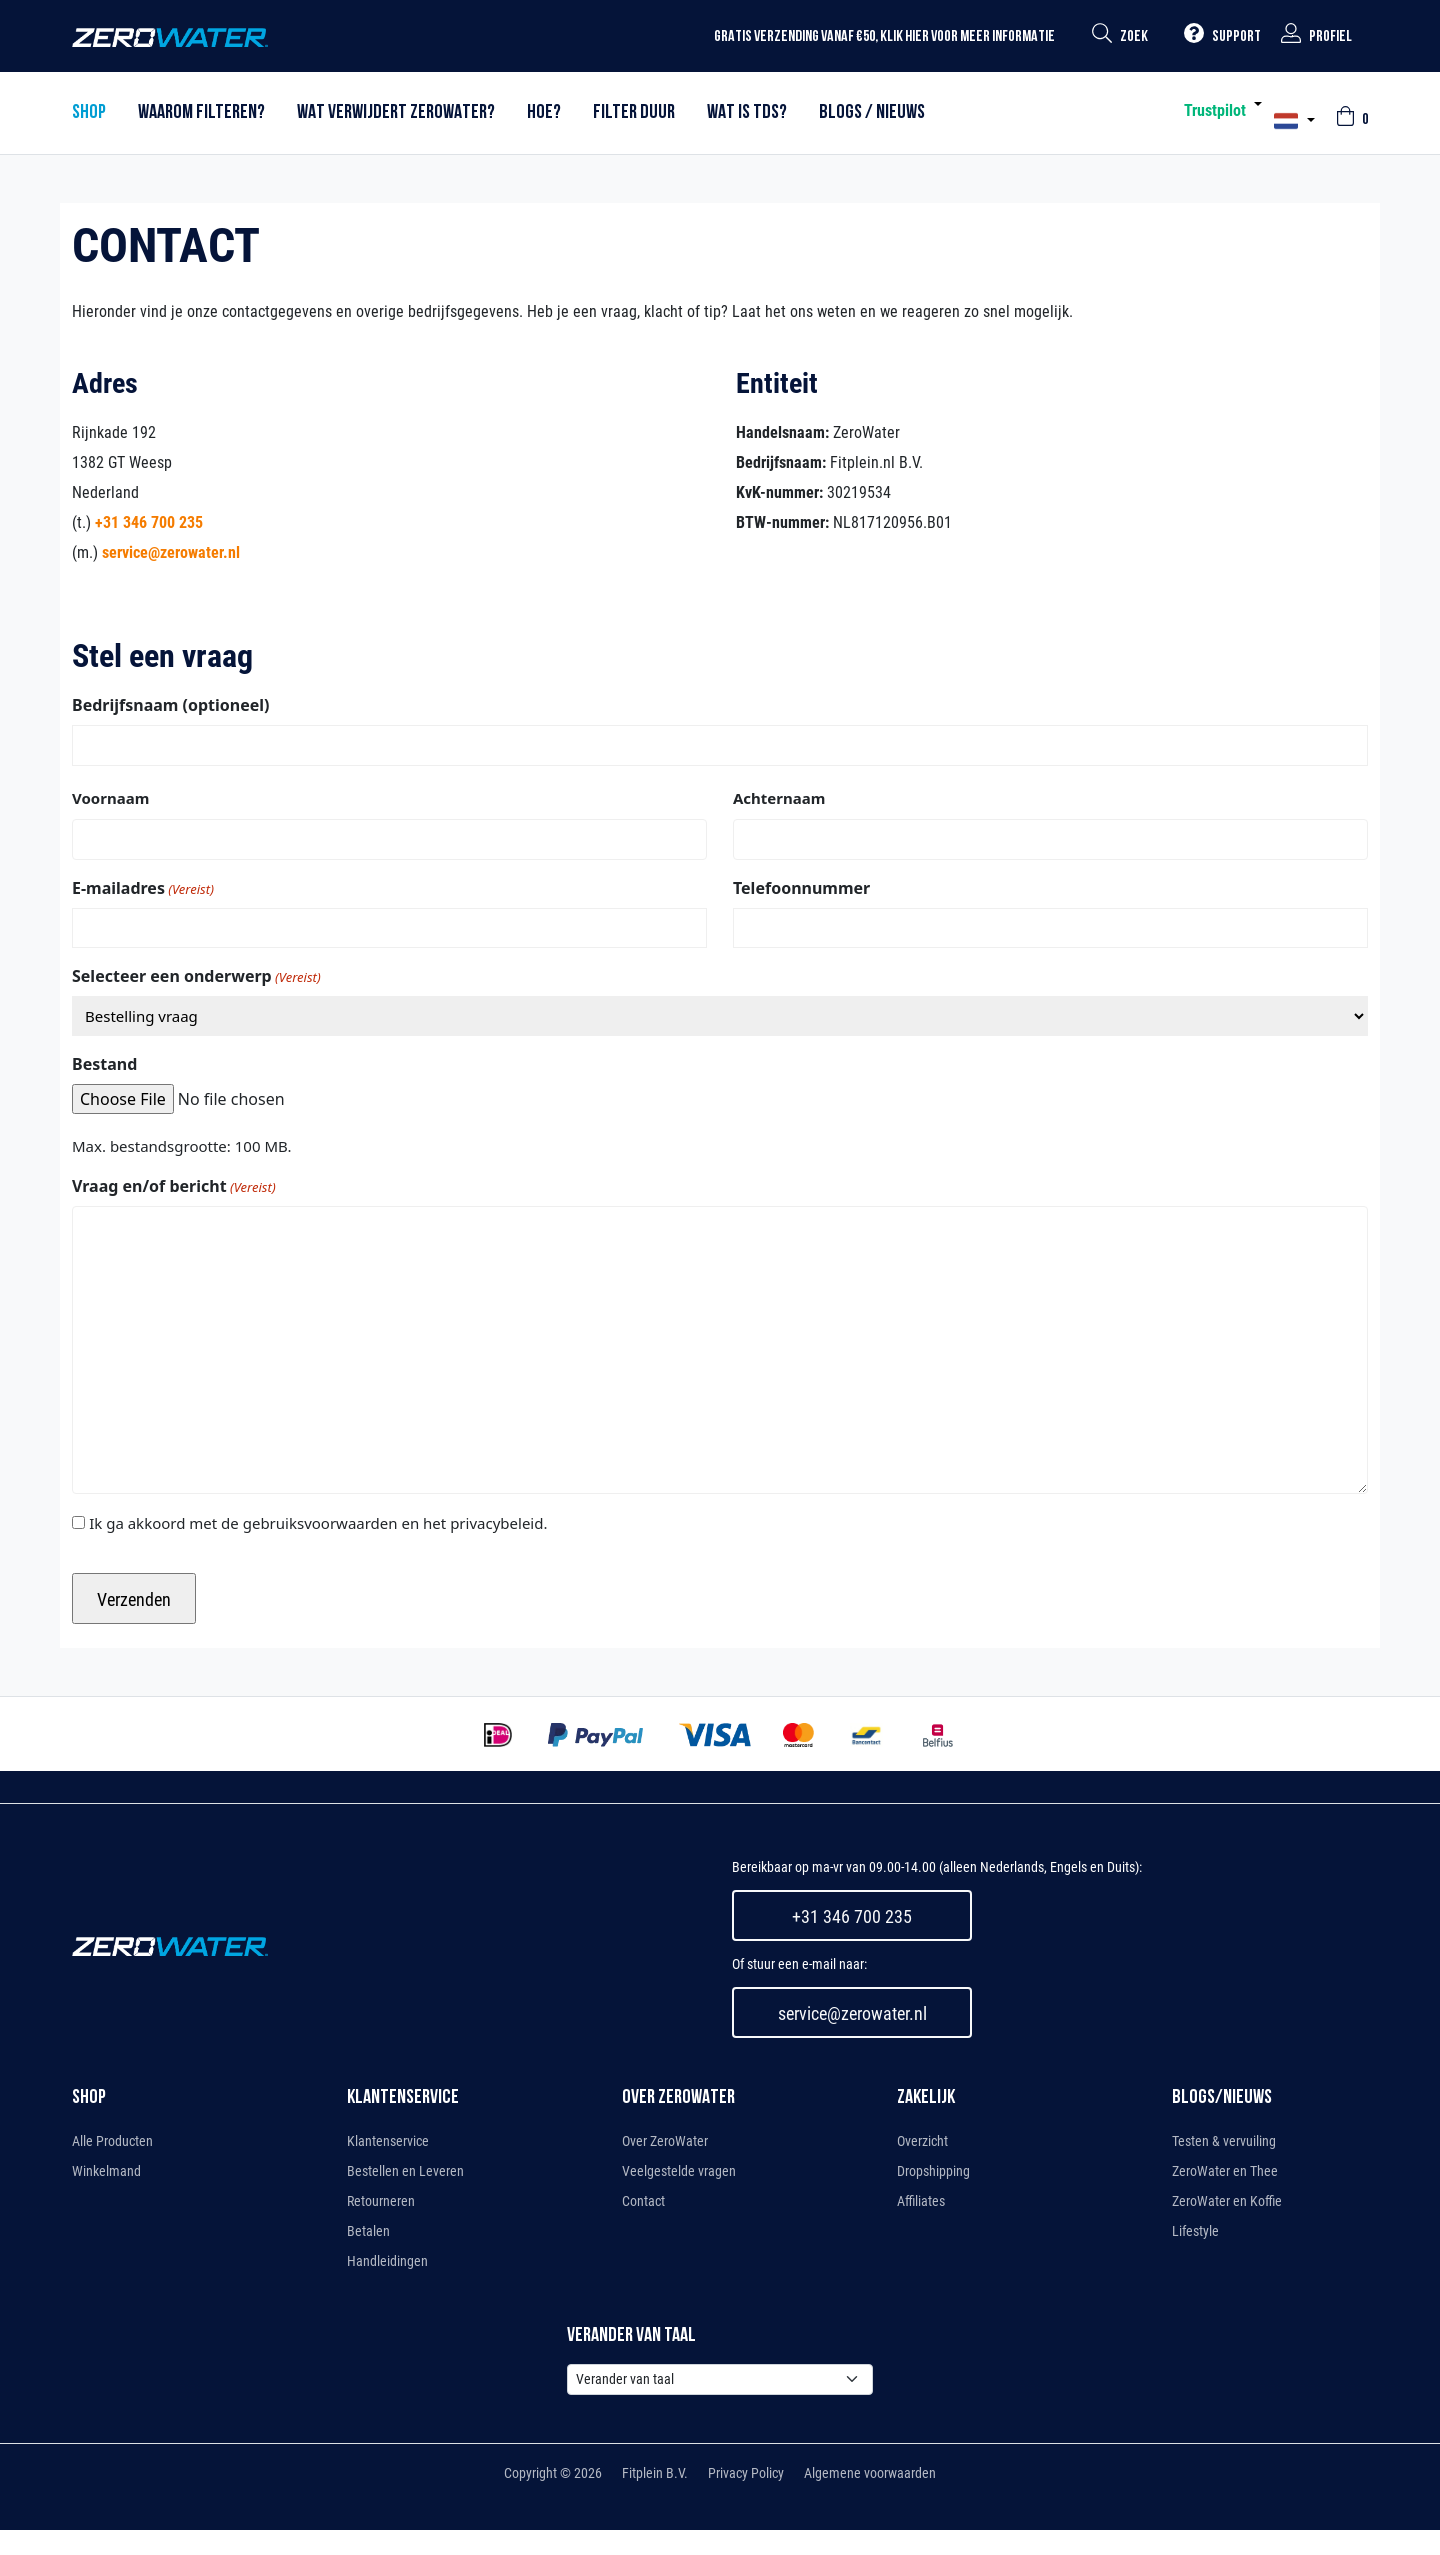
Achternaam (779, 798)
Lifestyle (1195, 2231)
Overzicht (922, 2141)
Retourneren (381, 2201)
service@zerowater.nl (171, 552)
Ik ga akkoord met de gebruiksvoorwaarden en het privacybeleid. (318, 1523)
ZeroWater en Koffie (1227, 2201)
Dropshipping (933, 2171)
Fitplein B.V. (655, 2473)
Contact (643, 2201)
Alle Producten (112, 2141)
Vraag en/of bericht (174, 1186)
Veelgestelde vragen (679, 2171)
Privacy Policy (746, 2473)
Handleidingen (387, 2261)
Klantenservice (388, 2141)
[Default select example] (720, 2379)
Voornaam (110, 798)
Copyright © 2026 (553, 2473)
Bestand (104, 1064)
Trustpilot (1215, 110)
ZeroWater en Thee (1225, 2171)
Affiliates (921, 2201)
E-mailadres (143, 888)
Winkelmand (106, 2171)
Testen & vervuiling (1224, 2141)
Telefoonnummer (801, 888)
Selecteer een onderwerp (196, 976)
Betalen (368, 2231)
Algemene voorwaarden (870, 2473)
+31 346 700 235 (149, 522)
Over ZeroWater (665, 2141)
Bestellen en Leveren (405, 2171)
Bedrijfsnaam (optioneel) (171, 705)
